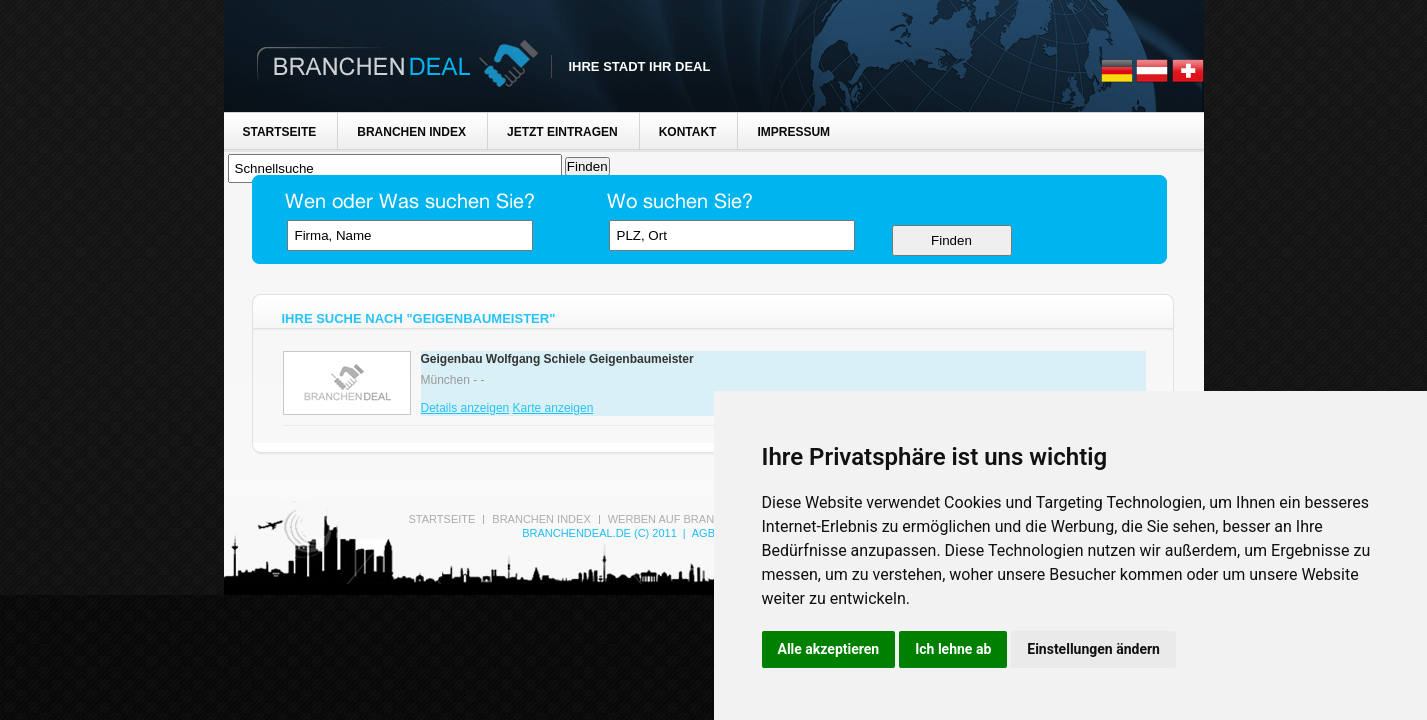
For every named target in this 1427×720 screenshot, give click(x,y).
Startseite (280, 132)
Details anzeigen (465, 408)
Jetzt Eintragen (562, 132)
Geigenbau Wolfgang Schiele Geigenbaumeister (557, 359)
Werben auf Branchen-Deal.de (702, 519)
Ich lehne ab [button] (953, 649)
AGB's (708, 533)
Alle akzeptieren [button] (829, 649)
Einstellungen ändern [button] (1093, 649)
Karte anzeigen (553, 408)
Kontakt (688, 132)
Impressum (793, 132)
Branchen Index (411, 132)
